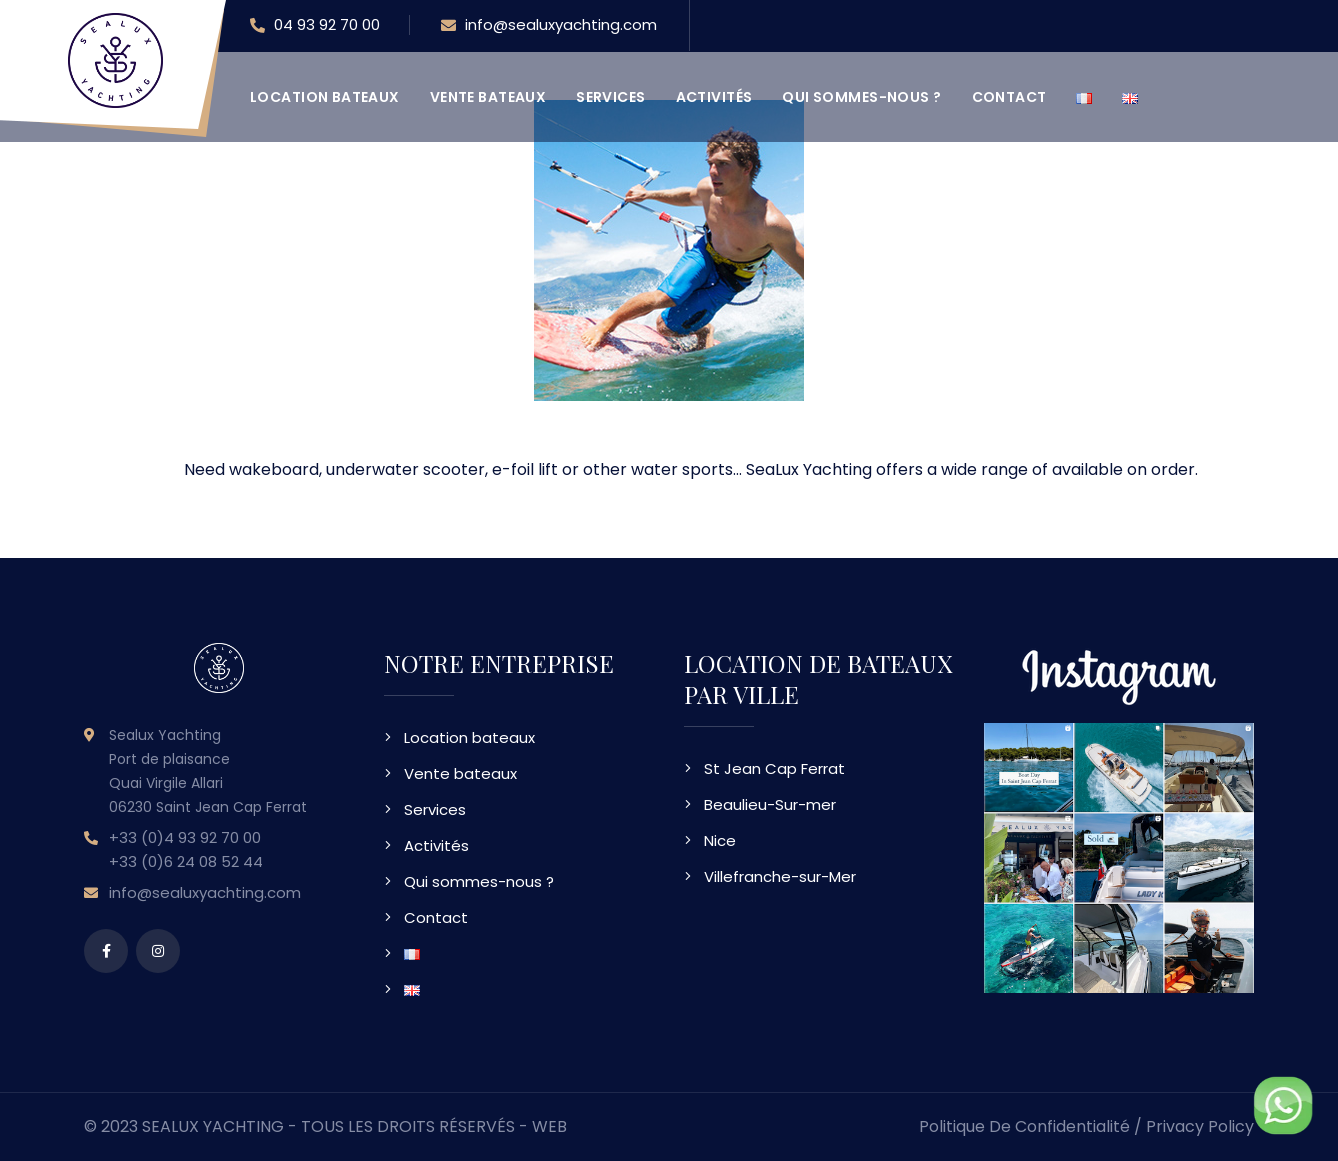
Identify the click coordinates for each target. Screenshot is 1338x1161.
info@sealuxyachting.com (549, 26)
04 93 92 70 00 (315, 26)
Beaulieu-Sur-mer (770, 804)
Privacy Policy (1200, 1126)
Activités (714, 97)
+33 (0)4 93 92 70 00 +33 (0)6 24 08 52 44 (186, 849)
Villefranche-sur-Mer (780, 876)
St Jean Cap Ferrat (774, 768)
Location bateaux (325, 97)
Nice (720, 840)
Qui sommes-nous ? (861, 97)
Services (610, 97)
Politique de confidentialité (1024, 1126)
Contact (1009, 97)
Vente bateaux (488, 97)
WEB (549, 1126)
